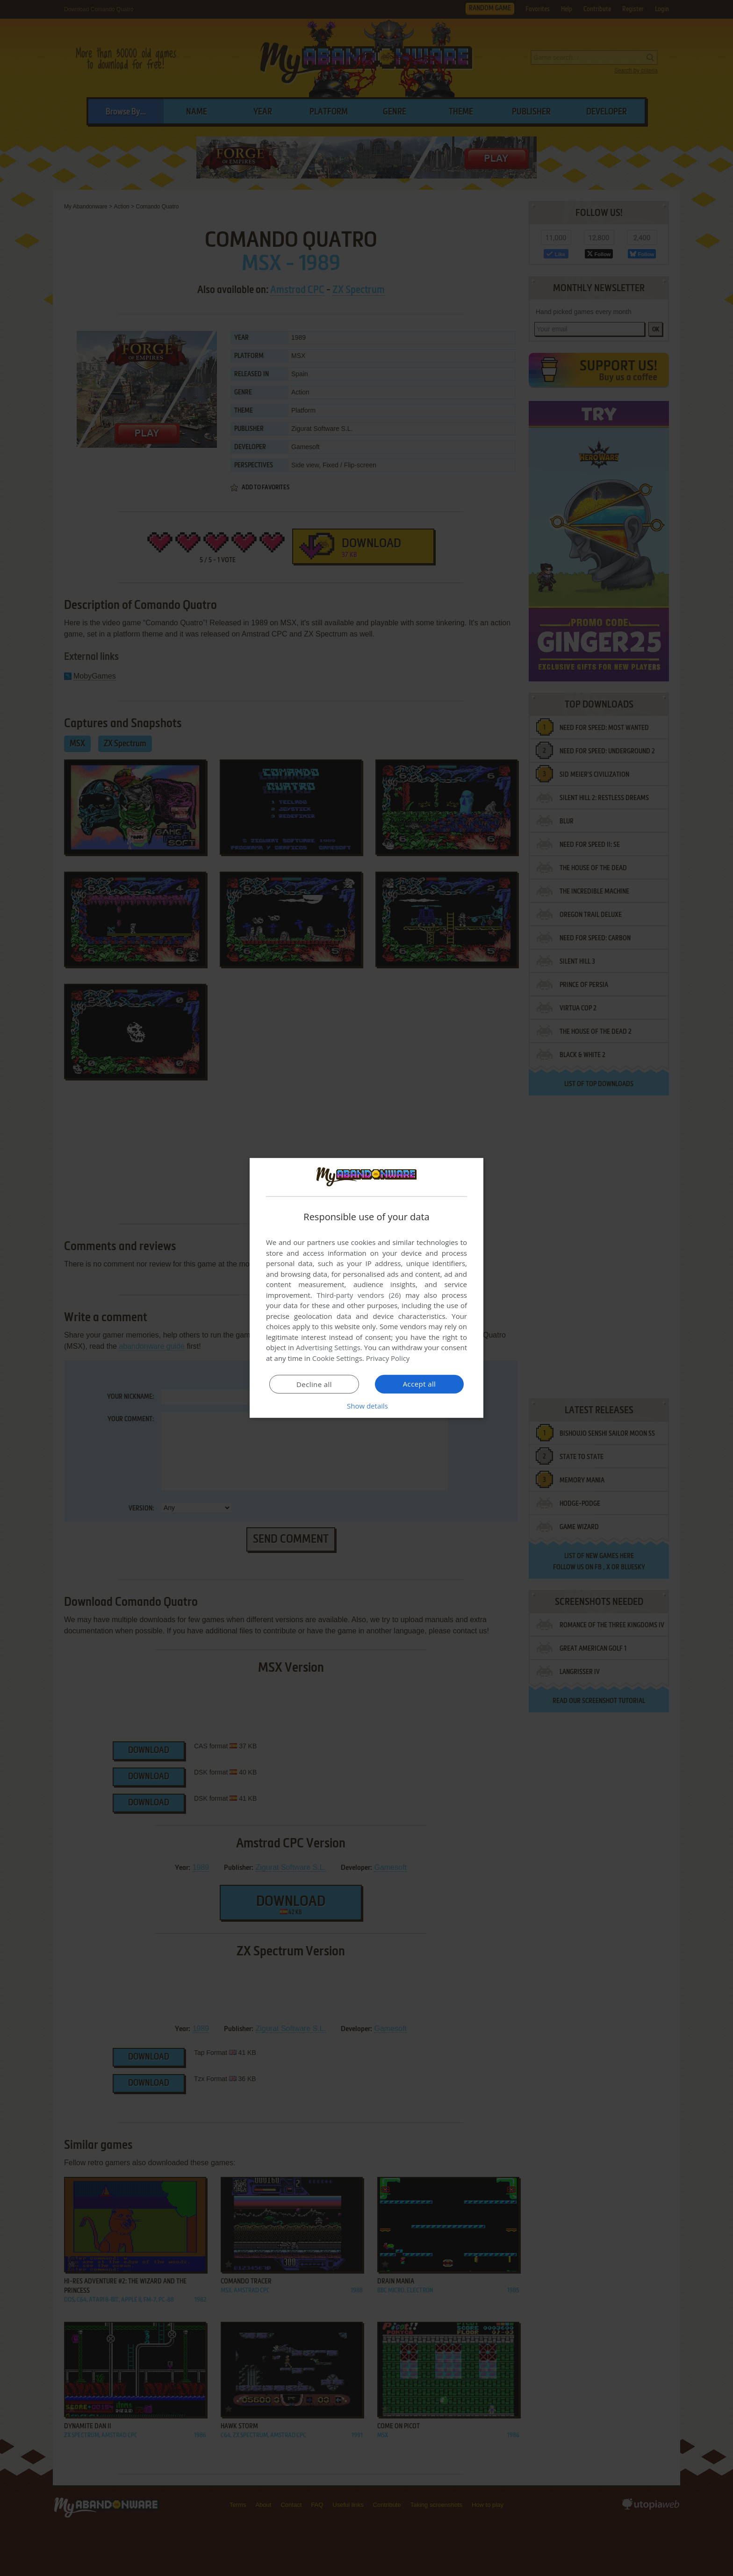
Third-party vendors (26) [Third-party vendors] (358, 1295)
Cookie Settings (337, 1358)
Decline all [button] (314, 1384)
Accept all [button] (419, 1383)
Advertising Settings (328, 1347)
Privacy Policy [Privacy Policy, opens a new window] (388, 1358)
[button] (366, 1406)
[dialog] (366, 1288)
